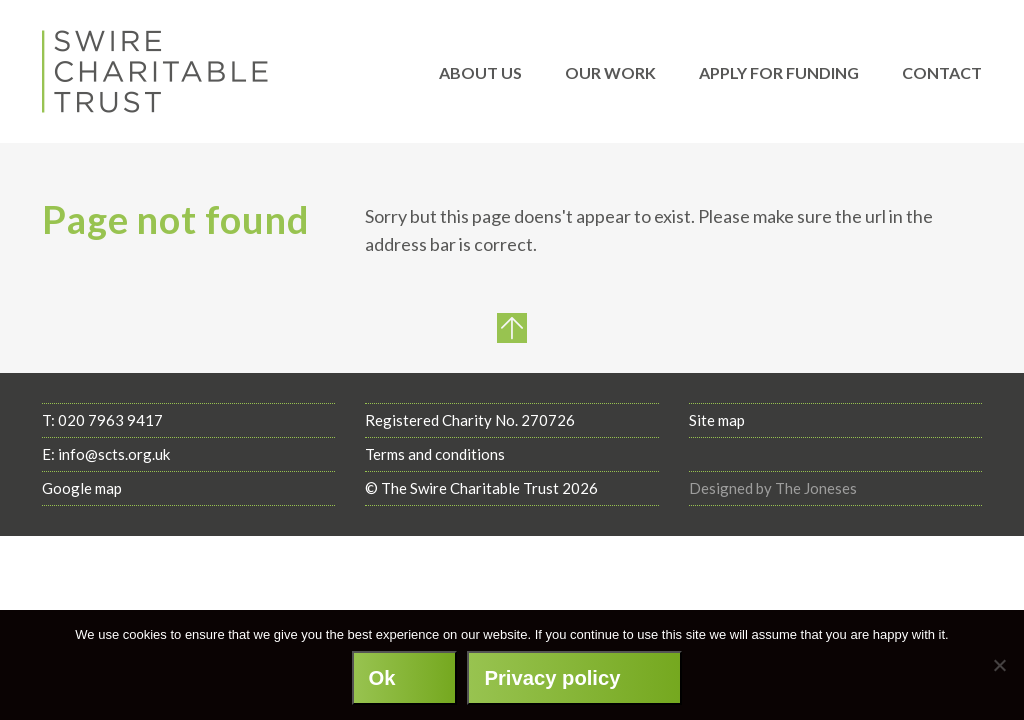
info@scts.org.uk (114, 454)
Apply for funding (779, 72)
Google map (82, 488)
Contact (942, 72)
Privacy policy (552, 678)
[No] (999, 665)
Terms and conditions (435, 454)
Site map (717, 420)
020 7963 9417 (110, 420)
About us (480, 72)
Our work (610, 72)
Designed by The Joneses (773, 488)
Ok (382, 678)
